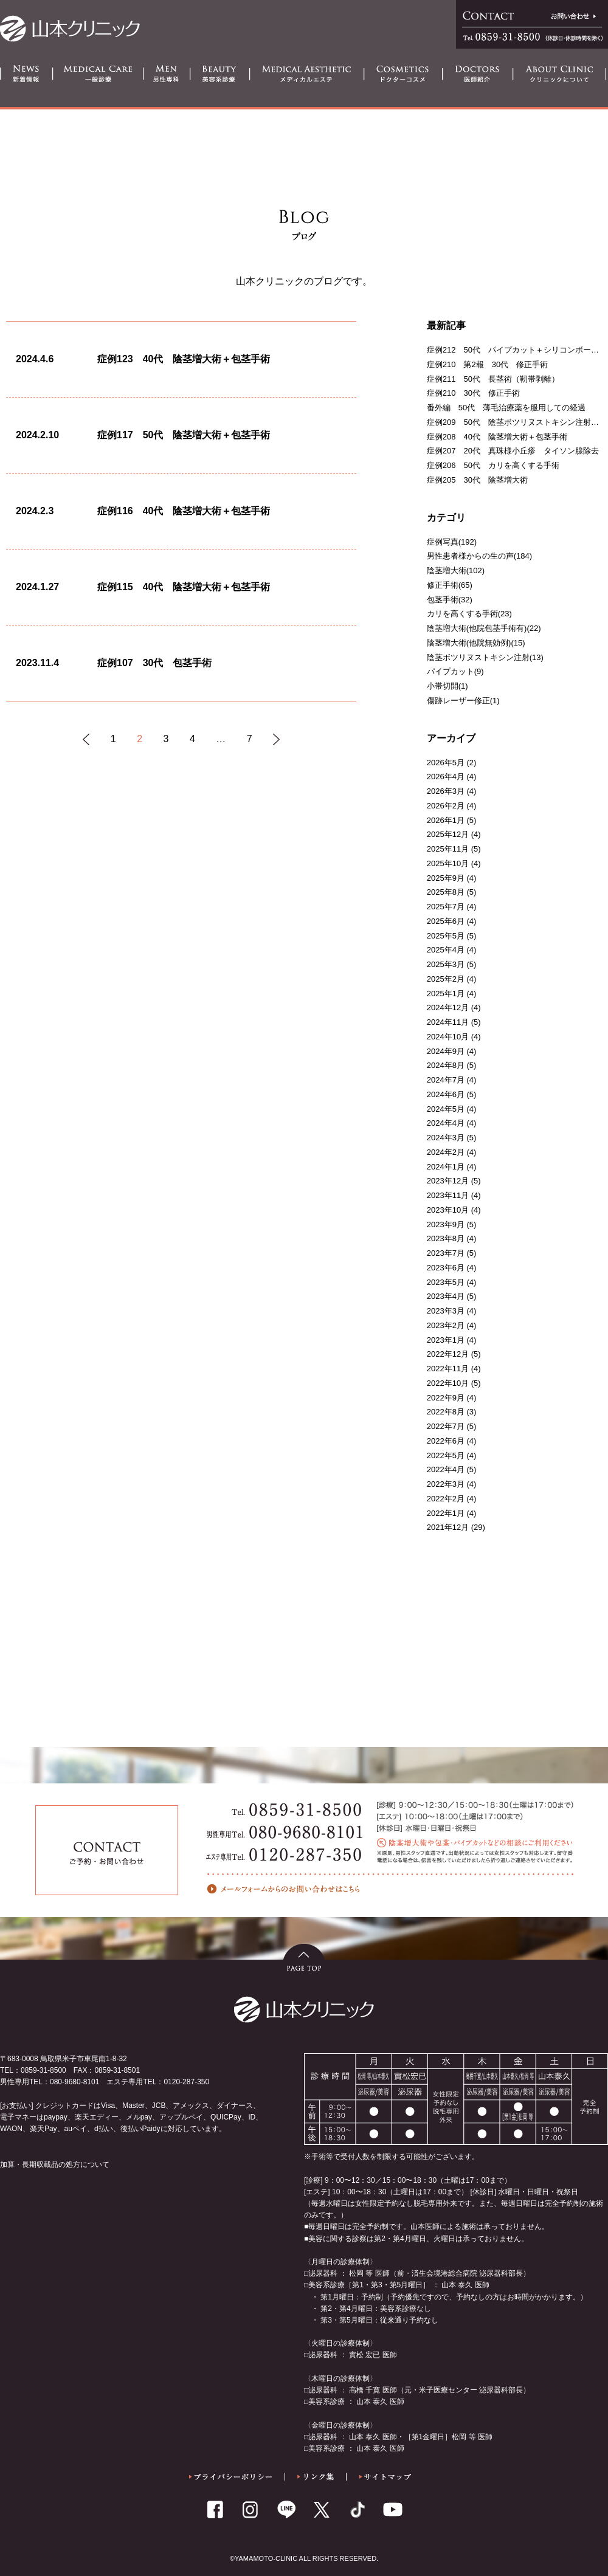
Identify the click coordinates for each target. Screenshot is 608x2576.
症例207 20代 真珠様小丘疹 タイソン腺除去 (513, 450)
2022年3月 (446, 1484)
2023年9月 (446, 1224)
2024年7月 (446, 1079)
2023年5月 (446, 1282)
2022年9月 (446, 1397)
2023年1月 (446, 1340)
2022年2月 (446, 1498)
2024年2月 (446, 1152)
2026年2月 (446, 805)
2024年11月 (448, 1022)
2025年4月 (446, 949)
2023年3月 (446, 1310)
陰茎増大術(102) (456, 570)
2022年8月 (446, 1411)
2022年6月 (446, 1440)
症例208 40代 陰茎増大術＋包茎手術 (497, 436)
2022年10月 (448, 1383)
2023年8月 (446, 1238)
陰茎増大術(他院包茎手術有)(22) (484, 628)
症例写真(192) (452, 541)
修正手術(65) (449, 585)
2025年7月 (446, 906)
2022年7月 (446, 1426)
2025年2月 (446, 978)
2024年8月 (446, 1065)
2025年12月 (448, 834)
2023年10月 (448, 1209)
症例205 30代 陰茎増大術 (477, 479)
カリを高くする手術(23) (469, 613)
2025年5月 (446, 935)
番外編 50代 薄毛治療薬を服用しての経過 (506, 407)
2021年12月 (448, 1527)
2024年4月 (446, 1123)
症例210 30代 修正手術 (473, 393)
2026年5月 (446, 762)
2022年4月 (446, 1469)
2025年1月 (446, 993)
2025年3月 (446, 964)
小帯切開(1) (447, 685)
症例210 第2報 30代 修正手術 (487, 364)
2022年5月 (446, 1455)
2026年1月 (446, 820)
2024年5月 (446, 1109)
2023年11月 (448, 1195)
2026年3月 (446, 791)
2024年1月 (446, 1166)
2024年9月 (446, 1051)
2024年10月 (448, 1036)
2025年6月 (446, 921)
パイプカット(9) (455, 671)
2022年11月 (448, 1368)
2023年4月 (446, 1296)
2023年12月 (448, 1180)
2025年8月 (446, 892)
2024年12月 (448, 1007)
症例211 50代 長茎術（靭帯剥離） (493, 379)
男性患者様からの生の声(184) (479, 555)
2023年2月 (446, 1325)
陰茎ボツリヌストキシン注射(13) (485, 657)
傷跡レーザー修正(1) (463, 700)
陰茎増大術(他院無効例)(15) (476, 642)
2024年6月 (446, 1094)
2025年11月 (448, 848)
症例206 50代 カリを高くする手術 (493, 465)
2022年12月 (448, 1354)
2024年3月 (446, 1137)
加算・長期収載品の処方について (54, 2164)
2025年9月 (446, 878)
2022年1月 (446, 1513)
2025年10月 (448, 863)
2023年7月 (446, 1253)
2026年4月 (446, 776)
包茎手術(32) (449, 599)
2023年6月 (446, 1267)
